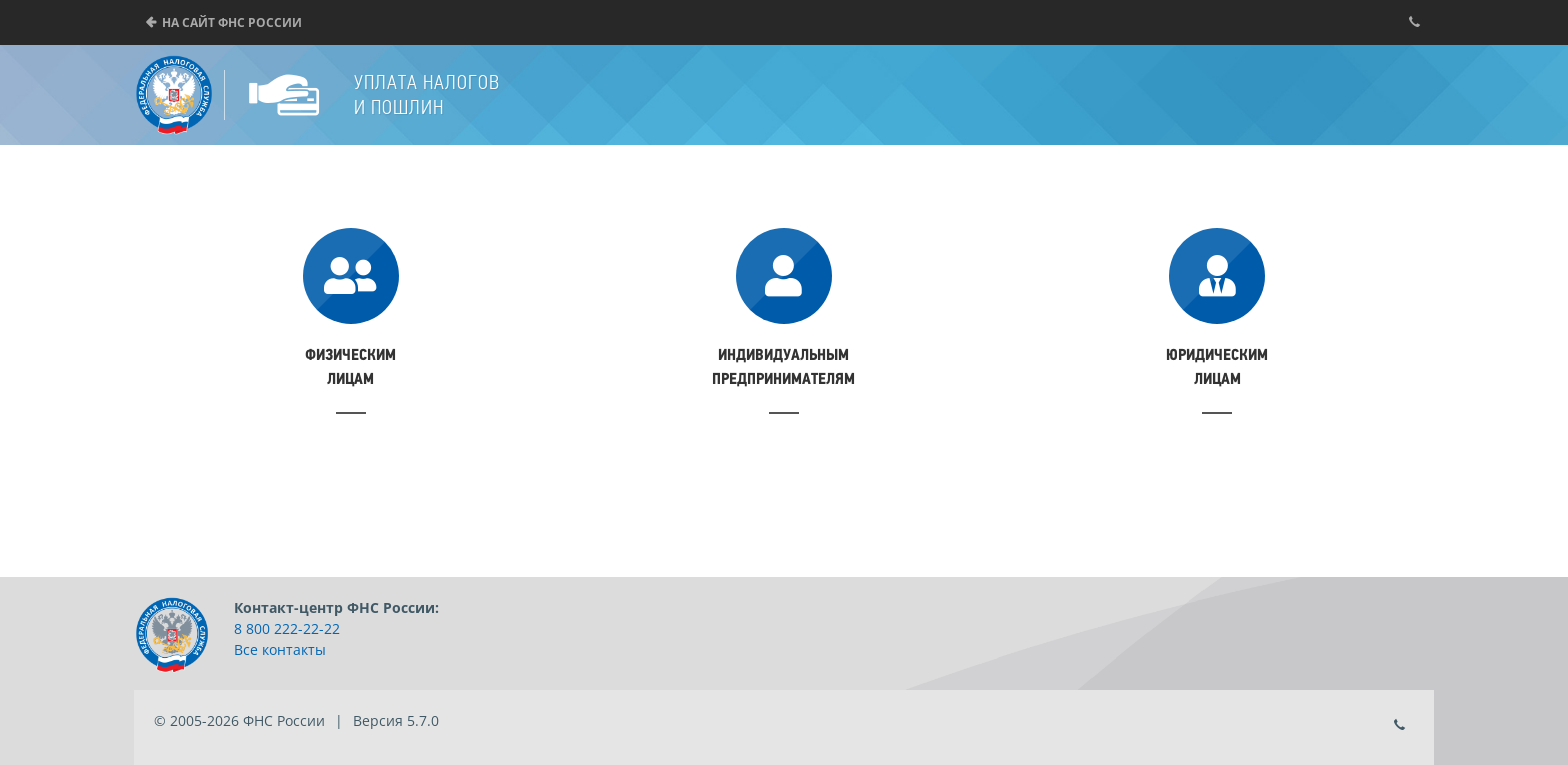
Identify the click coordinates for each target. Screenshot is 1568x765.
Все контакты (280, 649)
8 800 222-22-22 (287, 628)
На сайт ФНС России (232, 22)
